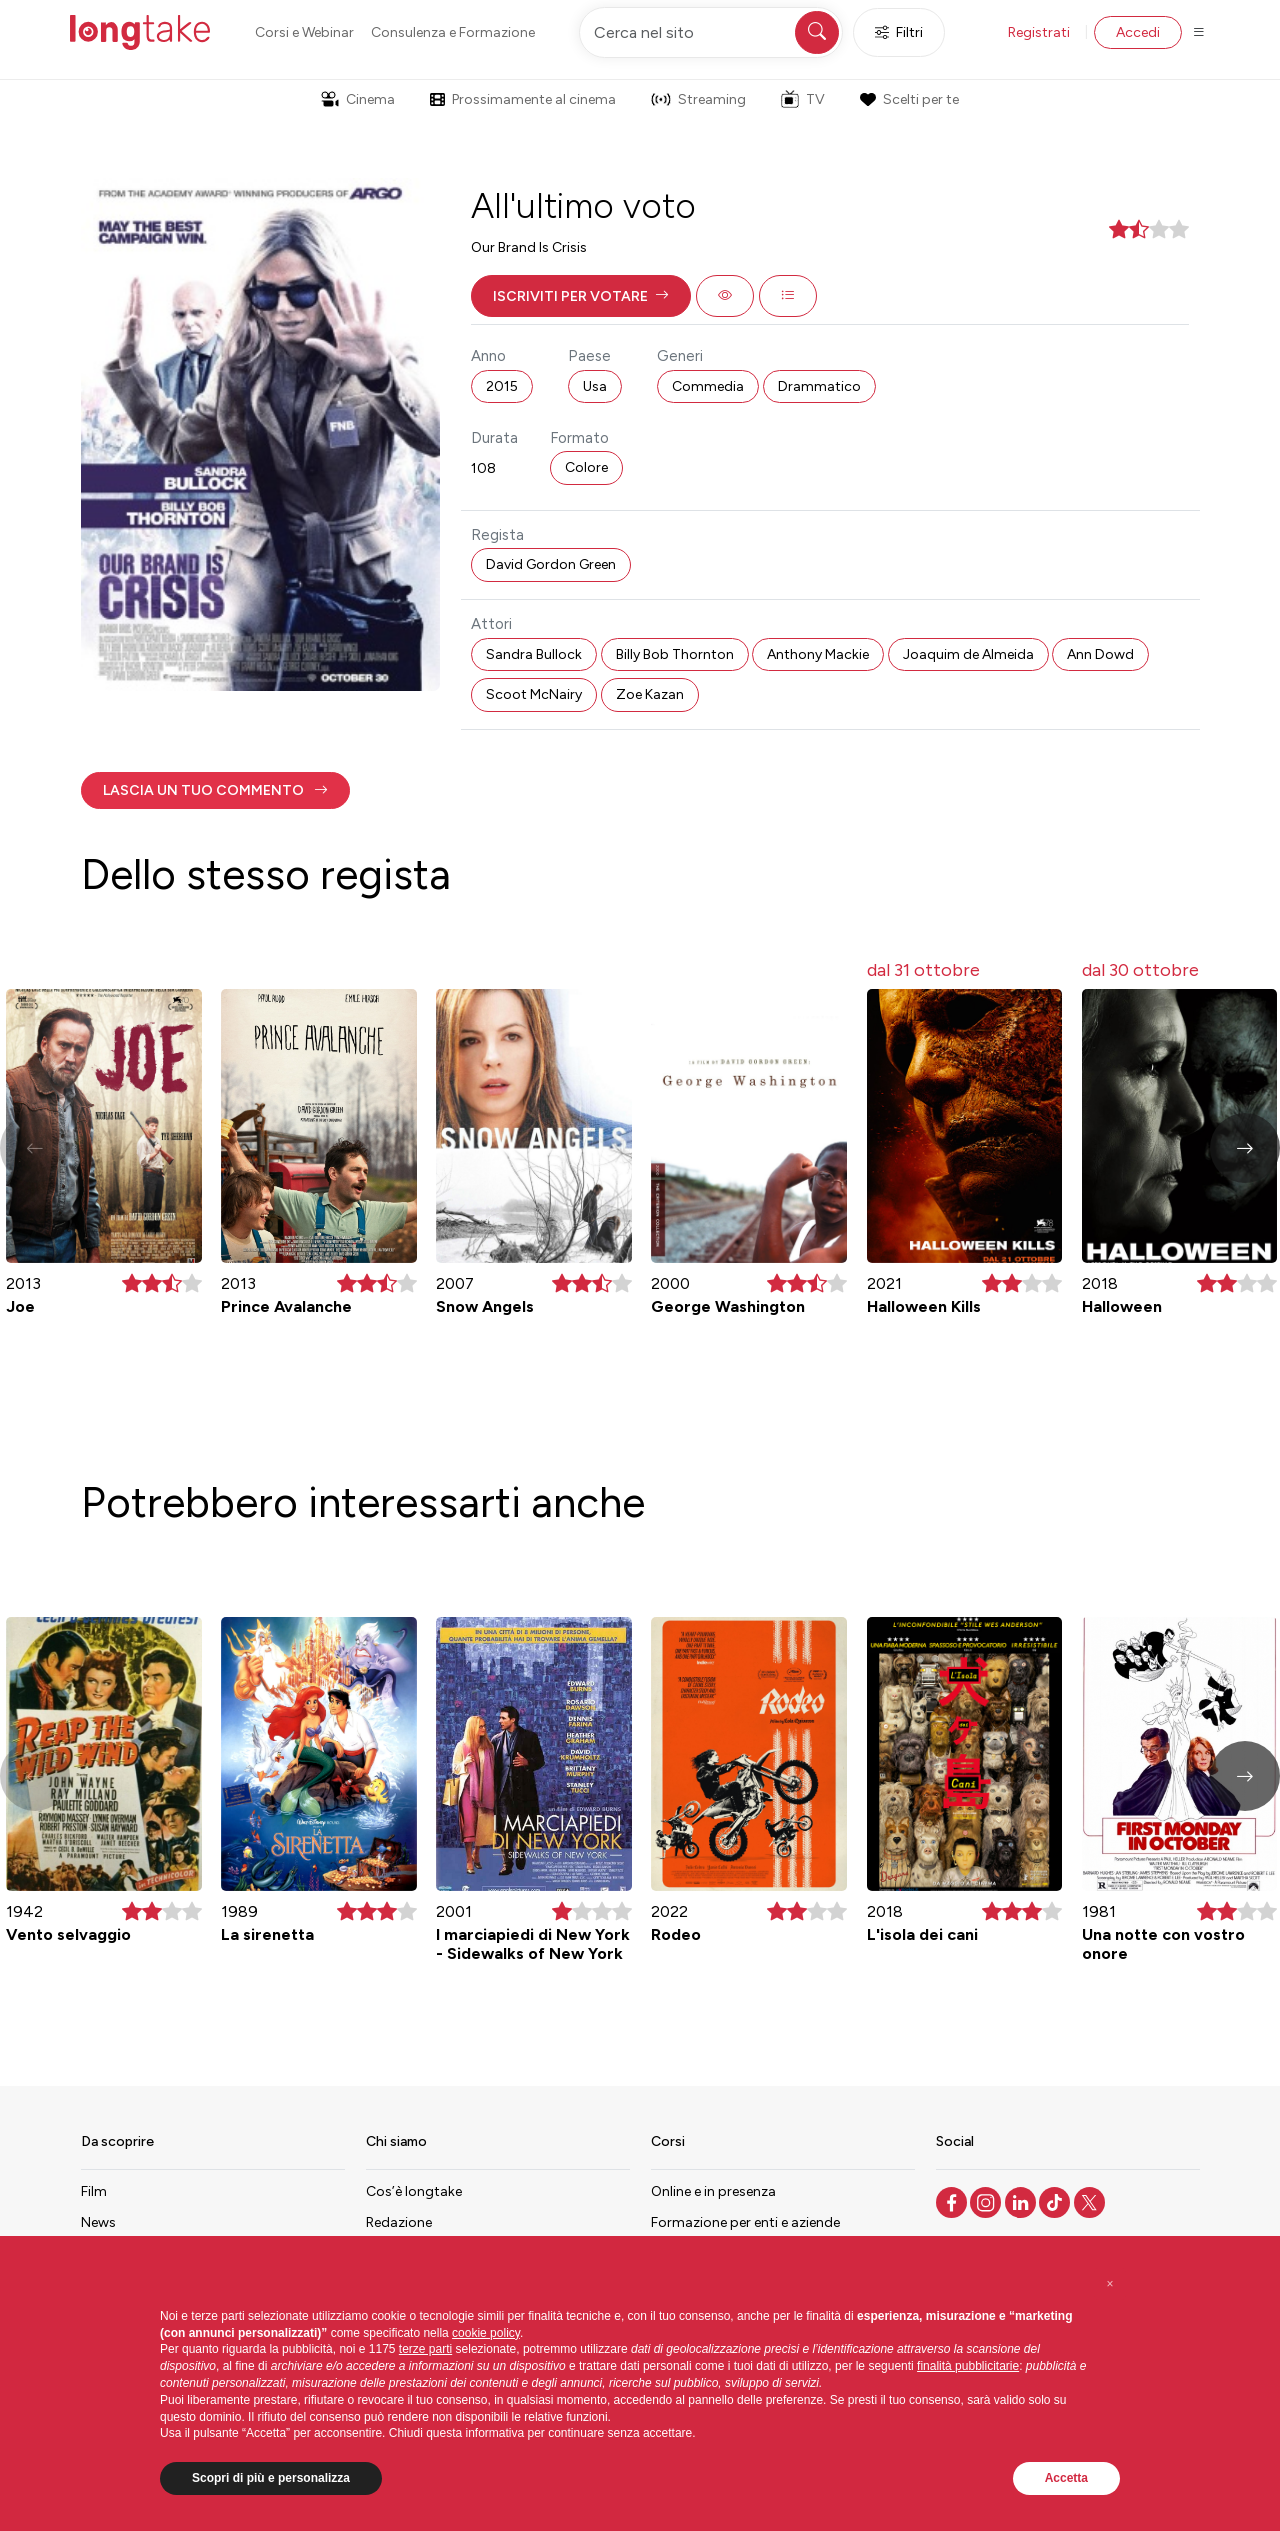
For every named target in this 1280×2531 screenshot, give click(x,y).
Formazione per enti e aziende (745, 2222)
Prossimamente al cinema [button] (523, 99)
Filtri (899, 32)
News (98, 2222)
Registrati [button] (1039, 32)
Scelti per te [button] (909, 99)
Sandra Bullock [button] (534, 654)
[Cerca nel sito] (711, 32)
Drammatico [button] (819, 386)
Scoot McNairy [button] (534, 694)
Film (94, 2191)
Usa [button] (595, 386)
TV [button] (803, 99)
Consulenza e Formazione (453, 32)
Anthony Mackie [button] (818, 654)
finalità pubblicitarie (968, 2366)
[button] (581, 296)
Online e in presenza (713, 2191)
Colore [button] (586, 467)
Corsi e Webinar (304, 32)
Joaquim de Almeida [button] (968, 654)
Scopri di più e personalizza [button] (271, 2478)
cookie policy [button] (486, 2333)
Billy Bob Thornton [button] (675, 654)
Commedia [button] (708, 386)
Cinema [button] (358, 99)
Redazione (399, 2222)
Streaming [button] (698, 99)
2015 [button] (502, 386)
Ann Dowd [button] (1100, 654)
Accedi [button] (1138, 32)
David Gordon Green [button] (551, 564)
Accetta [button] (1066, 2478)
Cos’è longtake (414, 2191)
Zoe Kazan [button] (650, 694)
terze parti (425, 2349)
